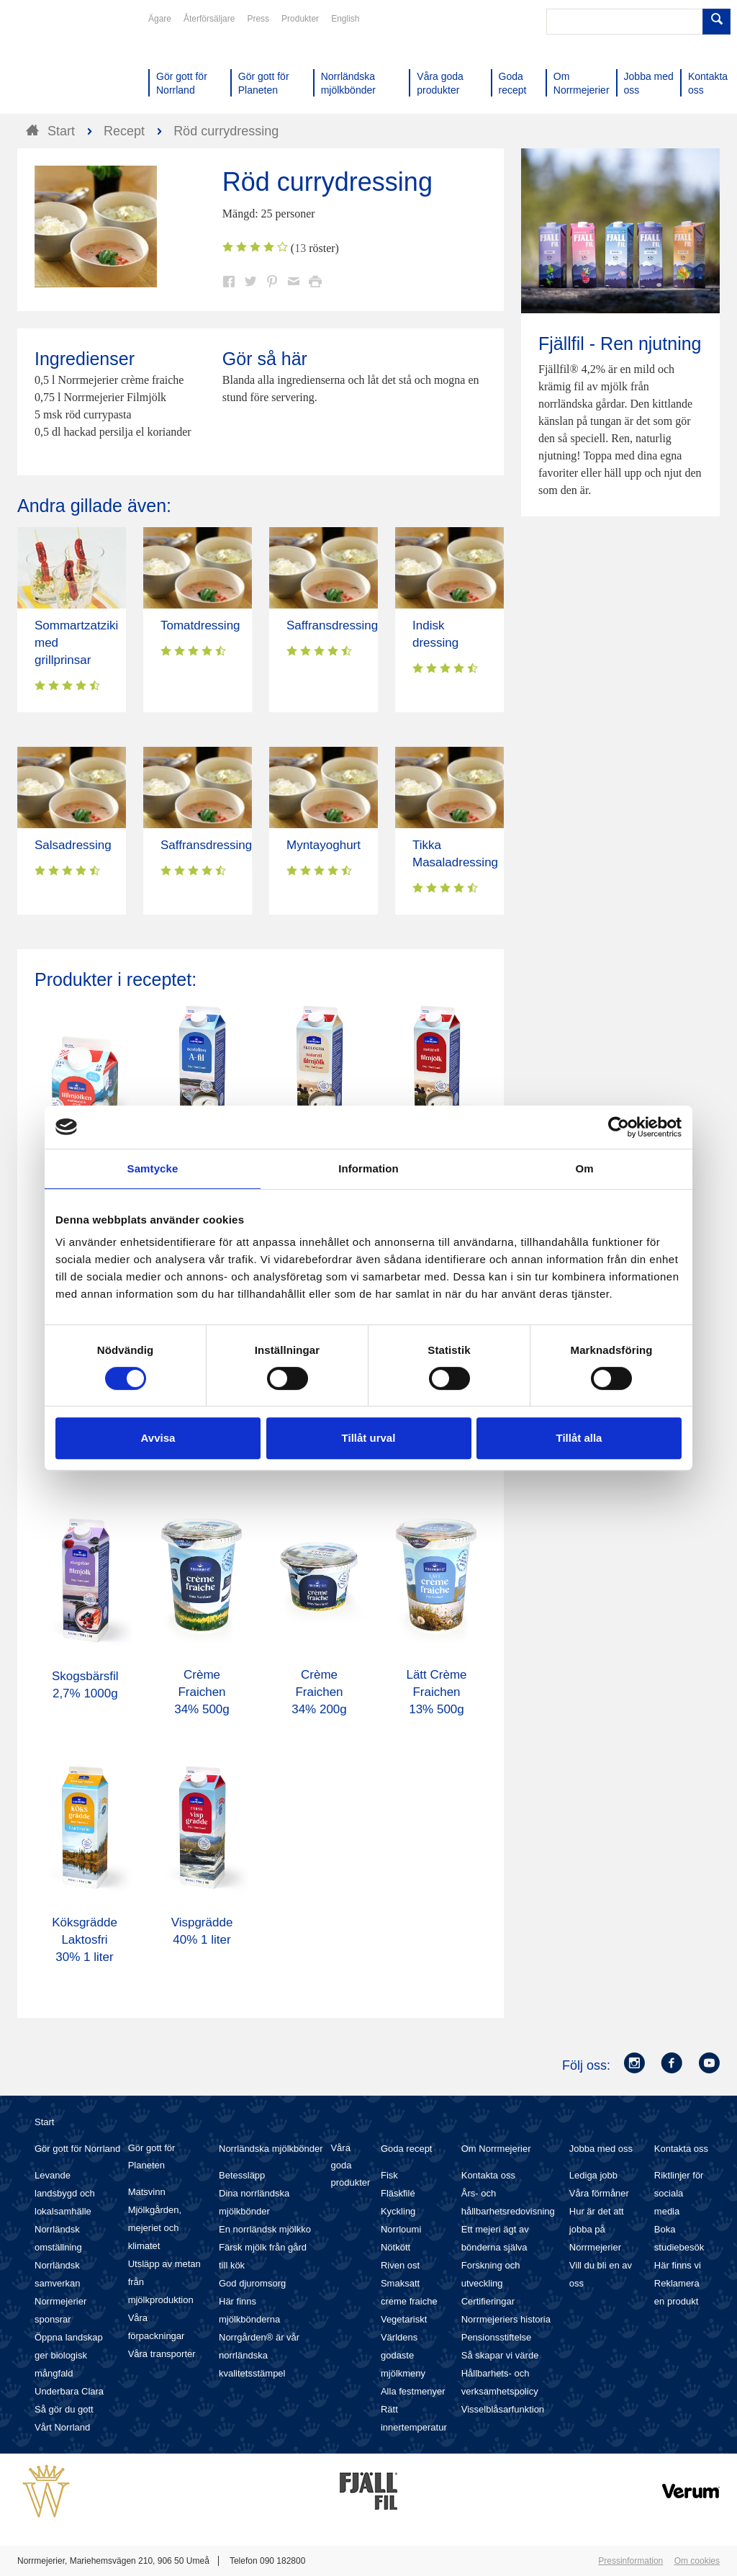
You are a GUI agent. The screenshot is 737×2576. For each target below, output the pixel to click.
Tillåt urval (369, 1438)
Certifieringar (488, 2301)
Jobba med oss (601, 2148)
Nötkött (395, 2247)
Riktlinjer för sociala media (679, 2193)
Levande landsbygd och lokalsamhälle (65, 2193)
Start (44, 2122)
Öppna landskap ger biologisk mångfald (69, 2355)
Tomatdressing (200, 625)
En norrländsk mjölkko (265, 2229)
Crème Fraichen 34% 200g (319, 1692)
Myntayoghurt (323, 845)
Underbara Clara (69, 2391)
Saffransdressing (332, 625)
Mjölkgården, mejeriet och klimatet (154, 2227)
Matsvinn (147, 2191)
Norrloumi (401, 2229)
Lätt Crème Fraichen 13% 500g (436, 1692)
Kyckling (398, 2211)
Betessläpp (242, 2175)
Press (258, 19)
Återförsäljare (209, 19)
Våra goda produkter (350, 2165)
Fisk (389, 2175)
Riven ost (400, 2265)
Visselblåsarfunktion (502, 2409)
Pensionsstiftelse (496, 2337)
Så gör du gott (64, 2409)
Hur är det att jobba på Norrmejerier (596, 2229)
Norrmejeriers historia (506, 2319)
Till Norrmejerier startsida (72, 63)
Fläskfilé (398, 2193)
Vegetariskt (404, 2319)
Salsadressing (73, 845)
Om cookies (697, 2561)
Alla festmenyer (413, 2391)
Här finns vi (677, 2265)
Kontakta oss (488, 2175)
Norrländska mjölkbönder (271, 2148)
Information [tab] (368, 1168)
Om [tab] (584, 1168)
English (345, 19)
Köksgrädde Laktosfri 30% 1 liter (84, 1940)
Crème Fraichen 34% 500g (202, 1692)
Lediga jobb (593, 2175)
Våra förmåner (599, 2193)
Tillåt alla (579, 1438)
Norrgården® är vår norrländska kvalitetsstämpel (259, 2355)
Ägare (159, 19)
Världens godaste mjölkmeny (403, 2355)
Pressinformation (630, 2561)
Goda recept (407, 2148)
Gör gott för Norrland (77, 2148)
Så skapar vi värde (500, 2355)
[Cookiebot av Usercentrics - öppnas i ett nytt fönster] (619, 1127)
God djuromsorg (252, 2283)
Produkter (300, 19)
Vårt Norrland (62, 2427)
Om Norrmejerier (496, 2148)
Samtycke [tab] (152, 1168)
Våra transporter (162, 2353)
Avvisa (158, 1438)
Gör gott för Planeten (152, 2156)
